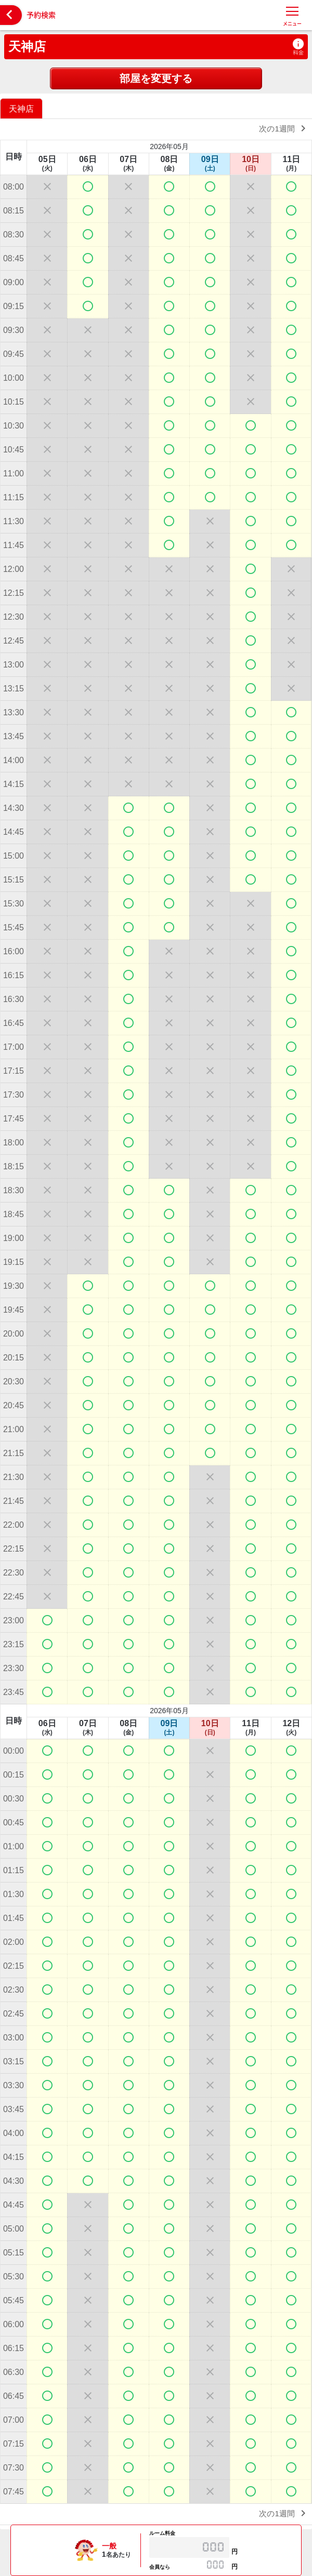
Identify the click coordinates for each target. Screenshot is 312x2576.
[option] (22, 108)
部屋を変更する (156, 78)
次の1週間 (284, 128)
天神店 (27, 46)
